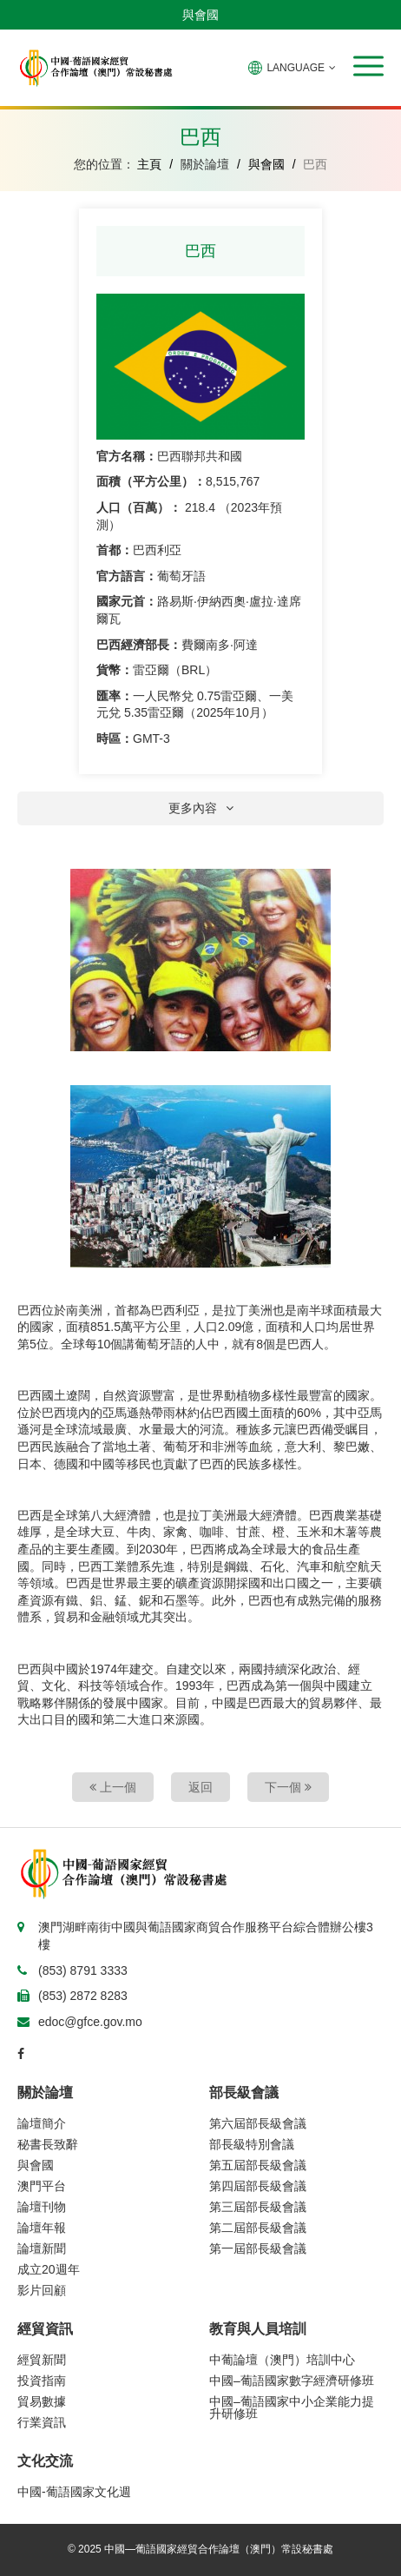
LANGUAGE (292, 68)
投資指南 (41, 2380)
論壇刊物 (41, 2207)
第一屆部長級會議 (257, 2248)
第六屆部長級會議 (257, 2123)
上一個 (112, 1787)
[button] (368, 66)
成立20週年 (48, 2269)
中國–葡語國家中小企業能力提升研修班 (291, 2407)
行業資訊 (41, 2422)
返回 (200, 1787)
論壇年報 (41, 2228)
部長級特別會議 (251, 2144)
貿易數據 (41, 2401)
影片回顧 (41, 2290)
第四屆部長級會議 (257, 2186)
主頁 (149, 164)
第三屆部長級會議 (257, 2207)
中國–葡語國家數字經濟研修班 (291, 2380)
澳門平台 (41, 2186)
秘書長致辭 (47, 2144)
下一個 (288, 1787)
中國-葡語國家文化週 (74, 2492)
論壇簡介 (41, 2123)
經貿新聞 (41, 2360)
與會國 (200, 15)
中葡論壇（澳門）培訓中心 (282, 2360)
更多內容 (200, 808)
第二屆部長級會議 (257, 2228)
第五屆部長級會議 (257, 2165)
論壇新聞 (41, 2248)
